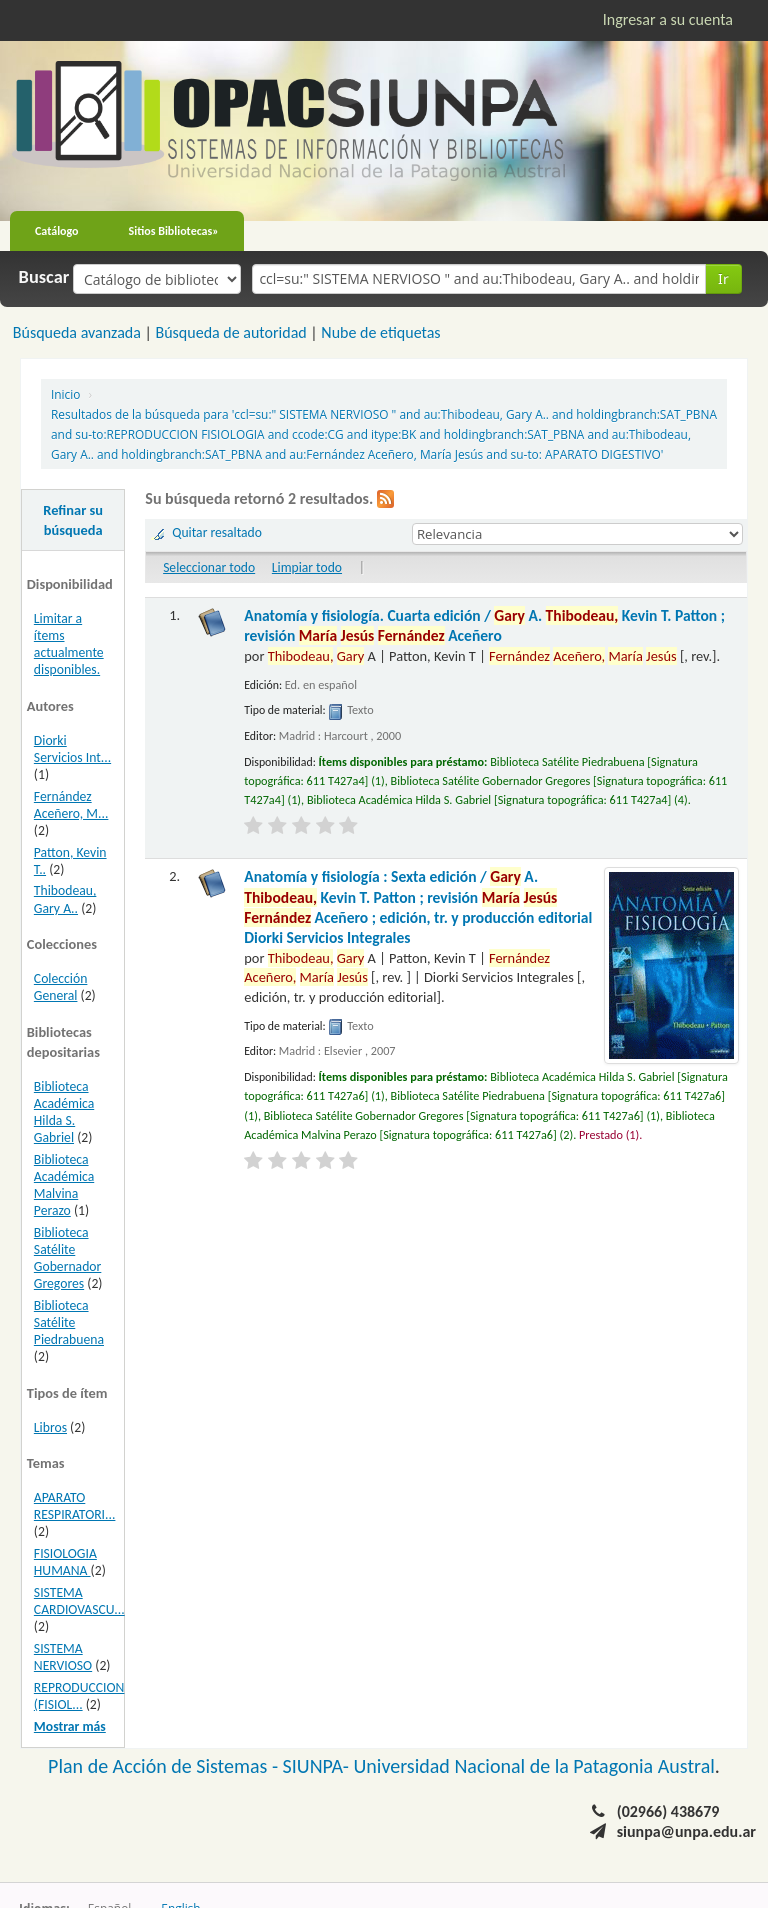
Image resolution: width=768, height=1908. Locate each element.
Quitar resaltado (217, 532)
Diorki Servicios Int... (72, 749)
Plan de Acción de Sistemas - (165, 1766)
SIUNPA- (318, 1766)
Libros (50, 1427)
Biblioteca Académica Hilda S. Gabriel (64, 1112)
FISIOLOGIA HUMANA (65, 1562)
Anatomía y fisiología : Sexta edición (418, 907)
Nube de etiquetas (380, 332)
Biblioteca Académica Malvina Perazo (64, 1185)
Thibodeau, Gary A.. (65, 899)
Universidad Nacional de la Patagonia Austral (534, 1766)
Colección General (61, 987)
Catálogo (57, 231)
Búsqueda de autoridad (230, 332)
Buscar (44, 277)
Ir (723, 278)
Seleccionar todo (209, 567)
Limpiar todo (307, 567)
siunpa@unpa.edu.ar (686, 1831)
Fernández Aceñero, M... (71, 805)
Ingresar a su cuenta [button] (668, 19)
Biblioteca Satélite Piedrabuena (69, 1322)
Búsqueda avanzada (77, 332)
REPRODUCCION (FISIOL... (79, 1696)
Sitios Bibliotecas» (174, 231)
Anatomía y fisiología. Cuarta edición (484, 625)
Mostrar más (70, 1726)
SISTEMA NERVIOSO (63, 1657)
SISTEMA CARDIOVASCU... (79, 1601)
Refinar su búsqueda (73, 520)
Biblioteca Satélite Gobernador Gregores (67, 1258)
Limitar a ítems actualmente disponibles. (69, 644)
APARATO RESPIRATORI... (75, 1506)
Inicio (65, 394)
